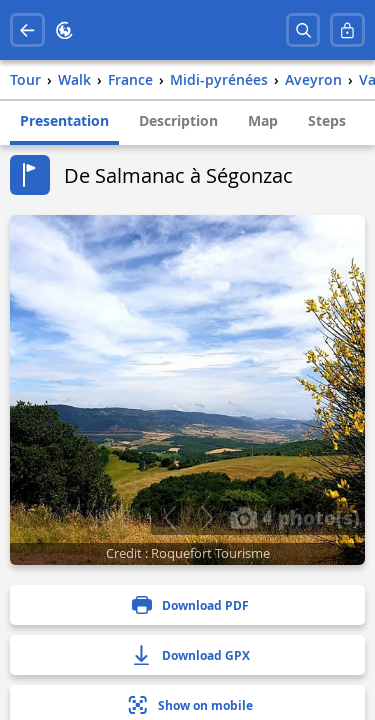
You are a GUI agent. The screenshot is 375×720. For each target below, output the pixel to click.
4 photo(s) (295, 517)
